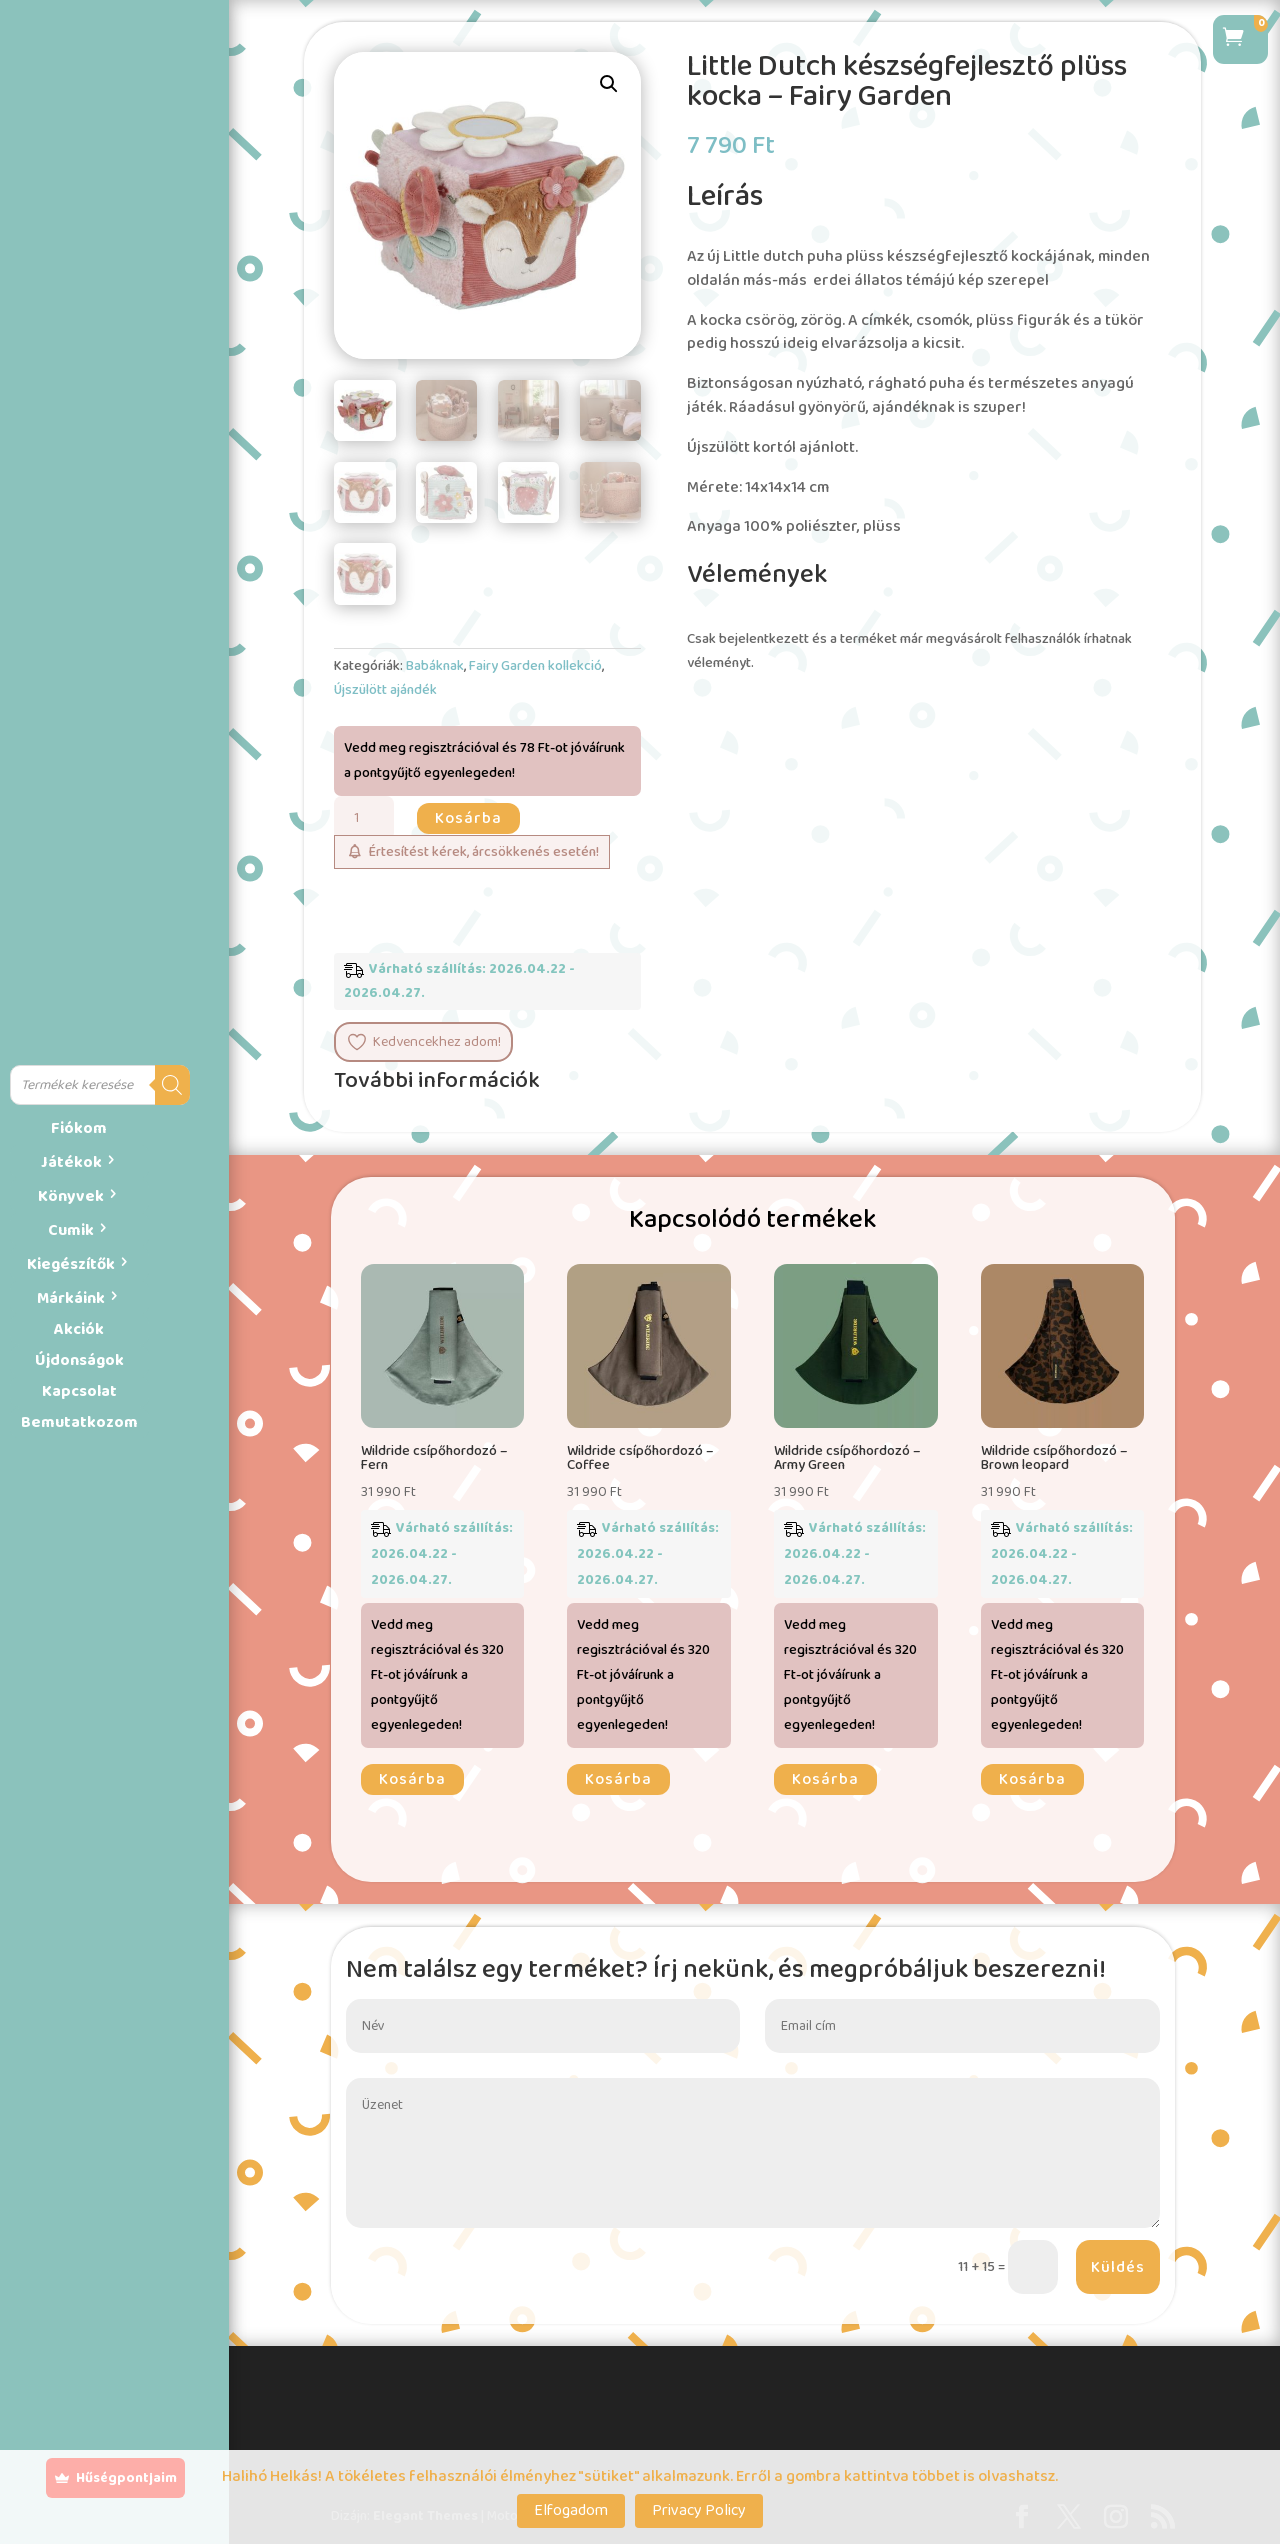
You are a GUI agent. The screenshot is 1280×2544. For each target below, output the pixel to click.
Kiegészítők (71, 1264)
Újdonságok (79, 1360)
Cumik (71, 1230)
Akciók (79, 1329)
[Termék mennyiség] (364, 818)
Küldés (1118, 2267)
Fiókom (79, 1128)
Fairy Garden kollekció (535, 666)
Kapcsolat (79, 1391)
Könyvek (71, 1196)
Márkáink (71, 1298)
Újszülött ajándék (385, 690)
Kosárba (468, 818)
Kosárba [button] (412, 1779)
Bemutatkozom (79, 1422)
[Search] (172, 1085)
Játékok (71, 1162)
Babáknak (435, 666)
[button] (609, 84)
